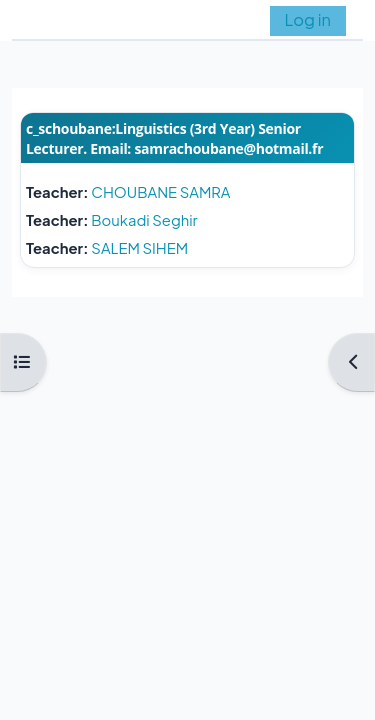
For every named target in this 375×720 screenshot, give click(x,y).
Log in (308, 19)
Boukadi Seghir (144, 220)
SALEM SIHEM (139, 248)
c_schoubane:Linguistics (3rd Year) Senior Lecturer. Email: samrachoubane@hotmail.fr (174, 138)
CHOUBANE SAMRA (160, 192)
